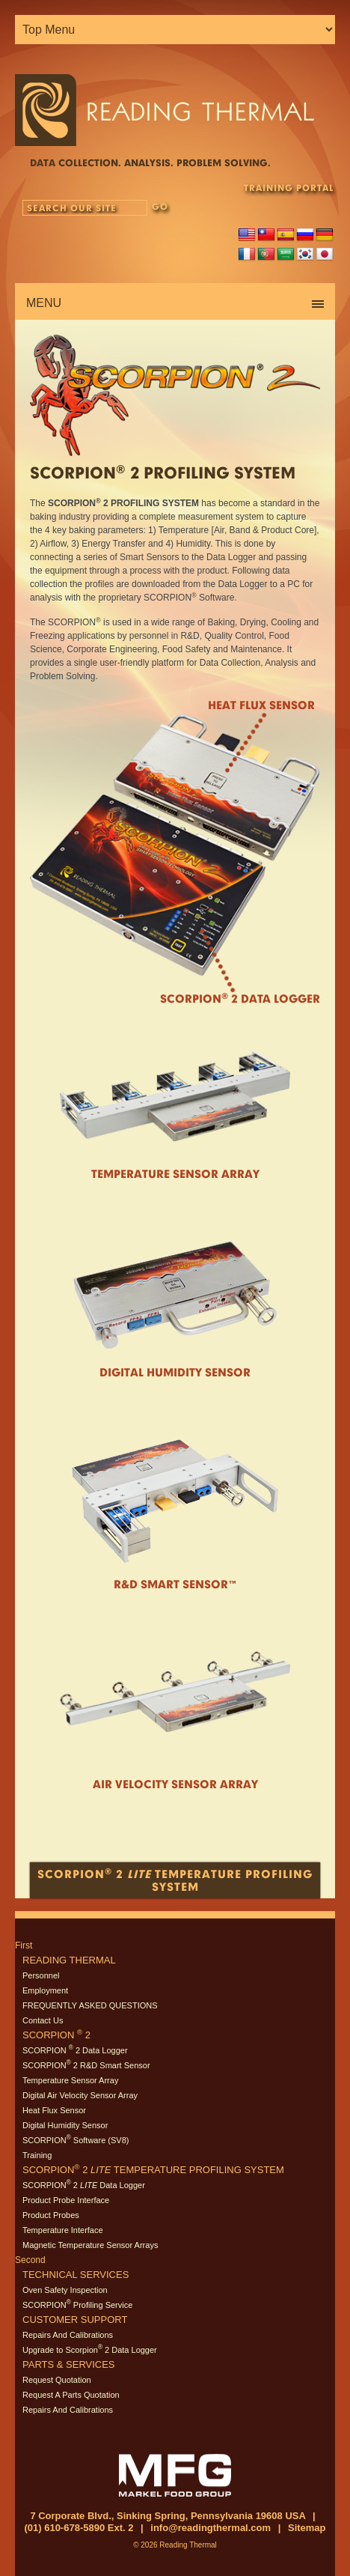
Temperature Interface (62, 2230)
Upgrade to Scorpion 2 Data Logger (89, 2349)
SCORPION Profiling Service (77, 2304)
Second (30, 2260)
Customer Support (74, 2319)
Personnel (41, 1975)
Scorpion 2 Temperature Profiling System (175, 1879)
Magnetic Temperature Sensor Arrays (90, 2245)
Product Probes (50, 2215)
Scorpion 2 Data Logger (240, 998)
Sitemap (307, 2527)
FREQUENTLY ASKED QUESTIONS (90, 2005)
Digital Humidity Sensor (175, 1372)
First (23, 1945)
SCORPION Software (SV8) (75, 2140)
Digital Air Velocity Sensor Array (80, 2095)
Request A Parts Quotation (71, 2394)
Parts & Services (68, 2364)
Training (37, 2155)
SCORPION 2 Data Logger (75, 2050)
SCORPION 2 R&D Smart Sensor (86, 2065)
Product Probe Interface (65, 2200)
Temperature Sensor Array (175, 1173)
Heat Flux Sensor (261, 705)
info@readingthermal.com (210, 2527)
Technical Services (75, 2274)
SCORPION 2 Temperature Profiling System (153, 2169)
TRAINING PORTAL (289, 187)
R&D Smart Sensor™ (175, 1584)
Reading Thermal (69, 1960)
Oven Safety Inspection (65, 2289)
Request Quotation (56, 2379)
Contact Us (42, 2020)
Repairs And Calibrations (67, 2334)
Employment (45, 1990)
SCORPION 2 (56, 2035)
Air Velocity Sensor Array (175, 1783)
